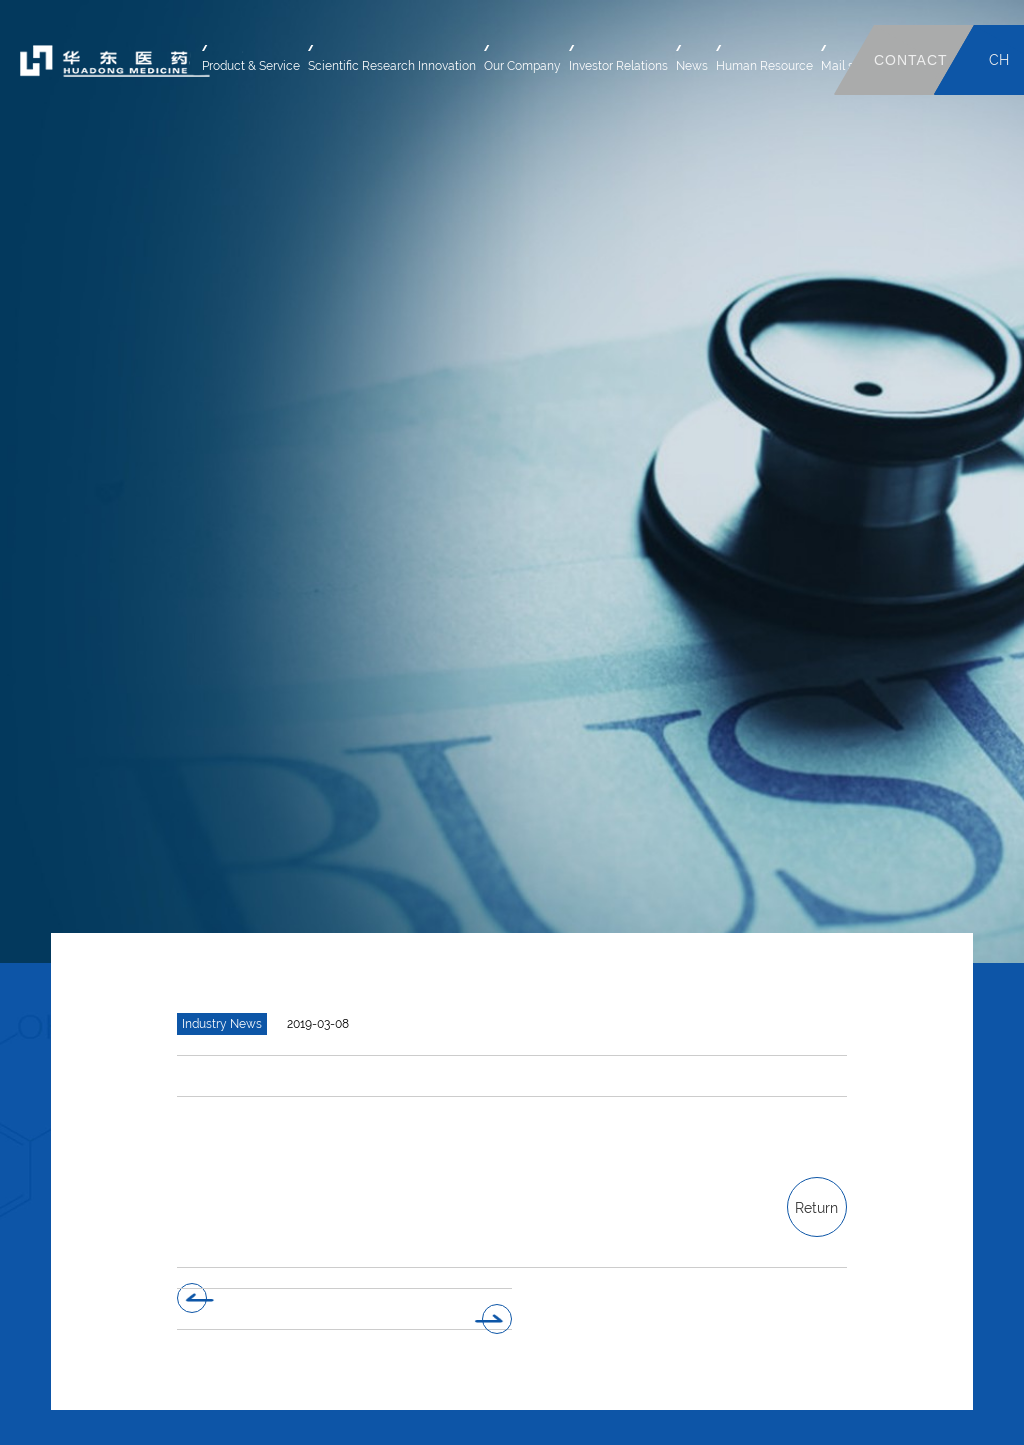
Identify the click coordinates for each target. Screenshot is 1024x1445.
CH (999, 60)
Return (816, 1208)
